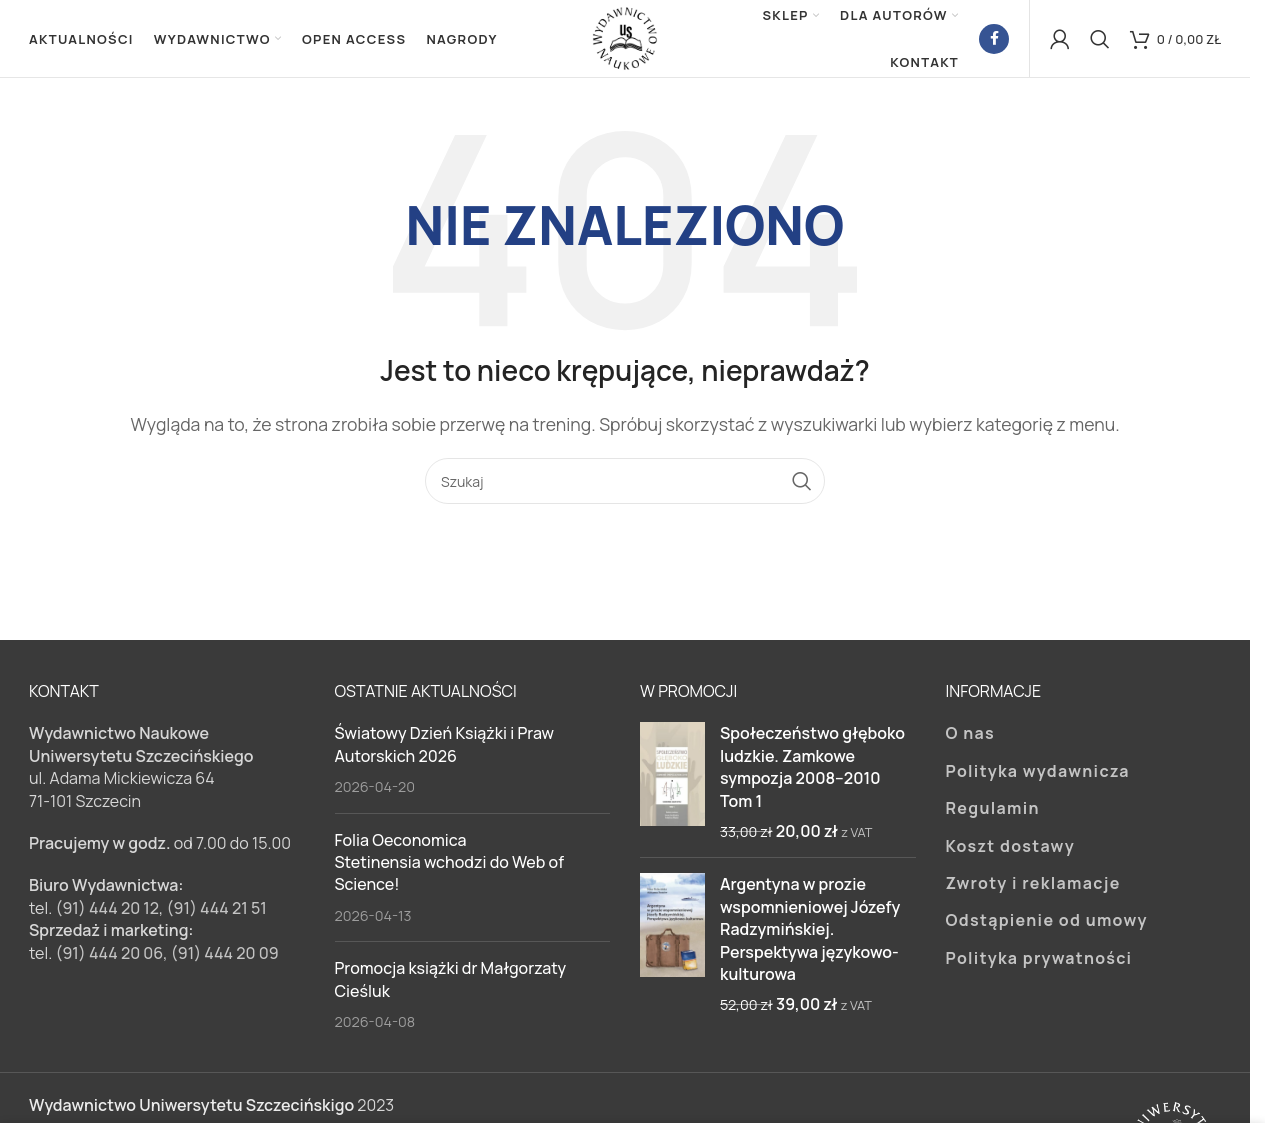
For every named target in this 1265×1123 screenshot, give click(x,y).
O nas (971, 736)
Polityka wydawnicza (1038, 773)
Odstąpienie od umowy (1047, 923)
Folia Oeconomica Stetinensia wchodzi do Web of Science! (449, 864)
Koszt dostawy (1010, 848)
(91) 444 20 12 (107, 910)
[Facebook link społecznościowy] (994, 40)
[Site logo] (625, 38)
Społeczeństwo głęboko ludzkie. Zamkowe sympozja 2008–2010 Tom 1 (812, 769)
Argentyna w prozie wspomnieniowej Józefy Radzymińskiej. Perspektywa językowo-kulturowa (810, 932)
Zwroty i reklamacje (1033, 885)
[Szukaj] (1100, 40)
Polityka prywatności (1039, 960)
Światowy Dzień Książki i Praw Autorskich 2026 (445, 747)
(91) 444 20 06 (109, 955)
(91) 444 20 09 (225, 955)
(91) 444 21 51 (217, 910)
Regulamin (993, 811)
